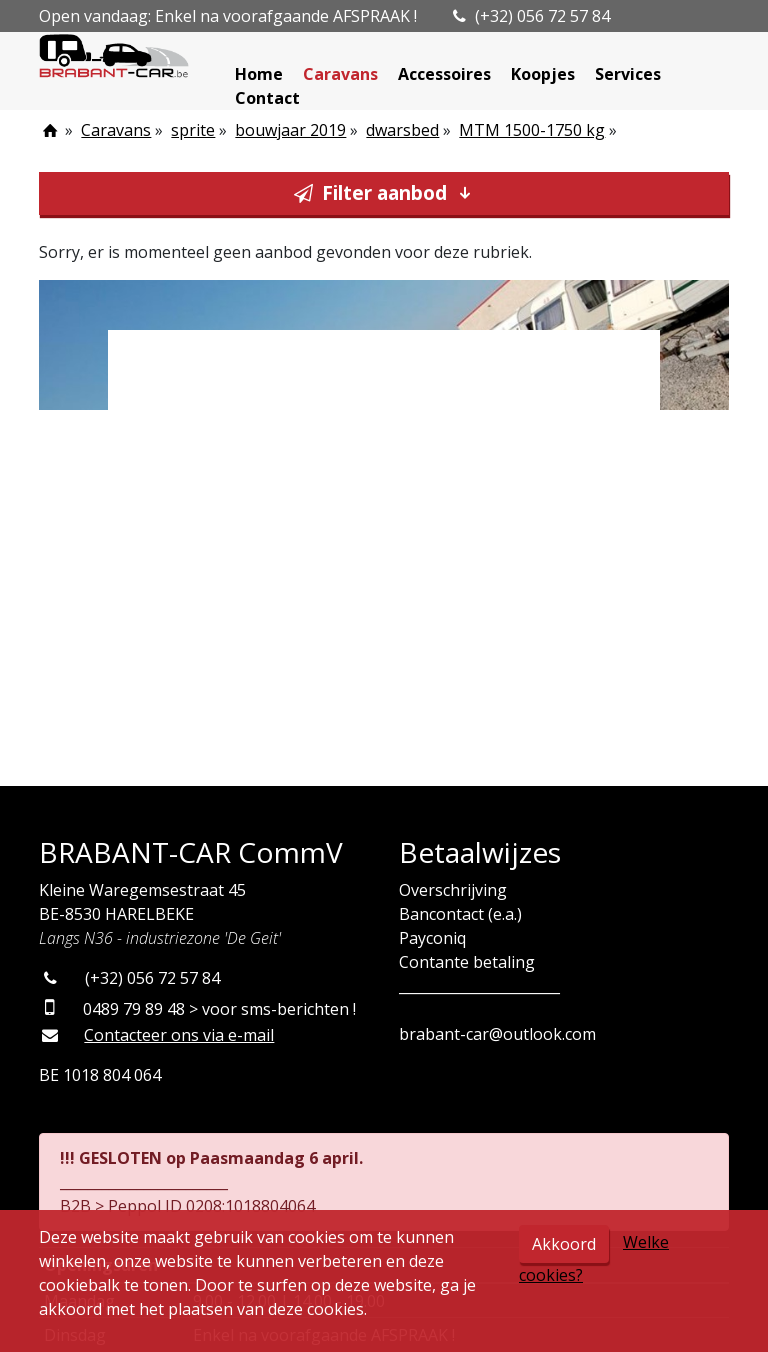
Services (628, 74)
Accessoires (444, 74)
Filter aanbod (385, 193)
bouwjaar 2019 (290, 130)
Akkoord (564, 1244)
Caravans (340, 74)
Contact (267, 98)
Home (259, 74)
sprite (193, 130)
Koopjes (543, 74)
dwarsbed (402, 130)
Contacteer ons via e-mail (179, 1035)
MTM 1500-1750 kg (532, 130)
